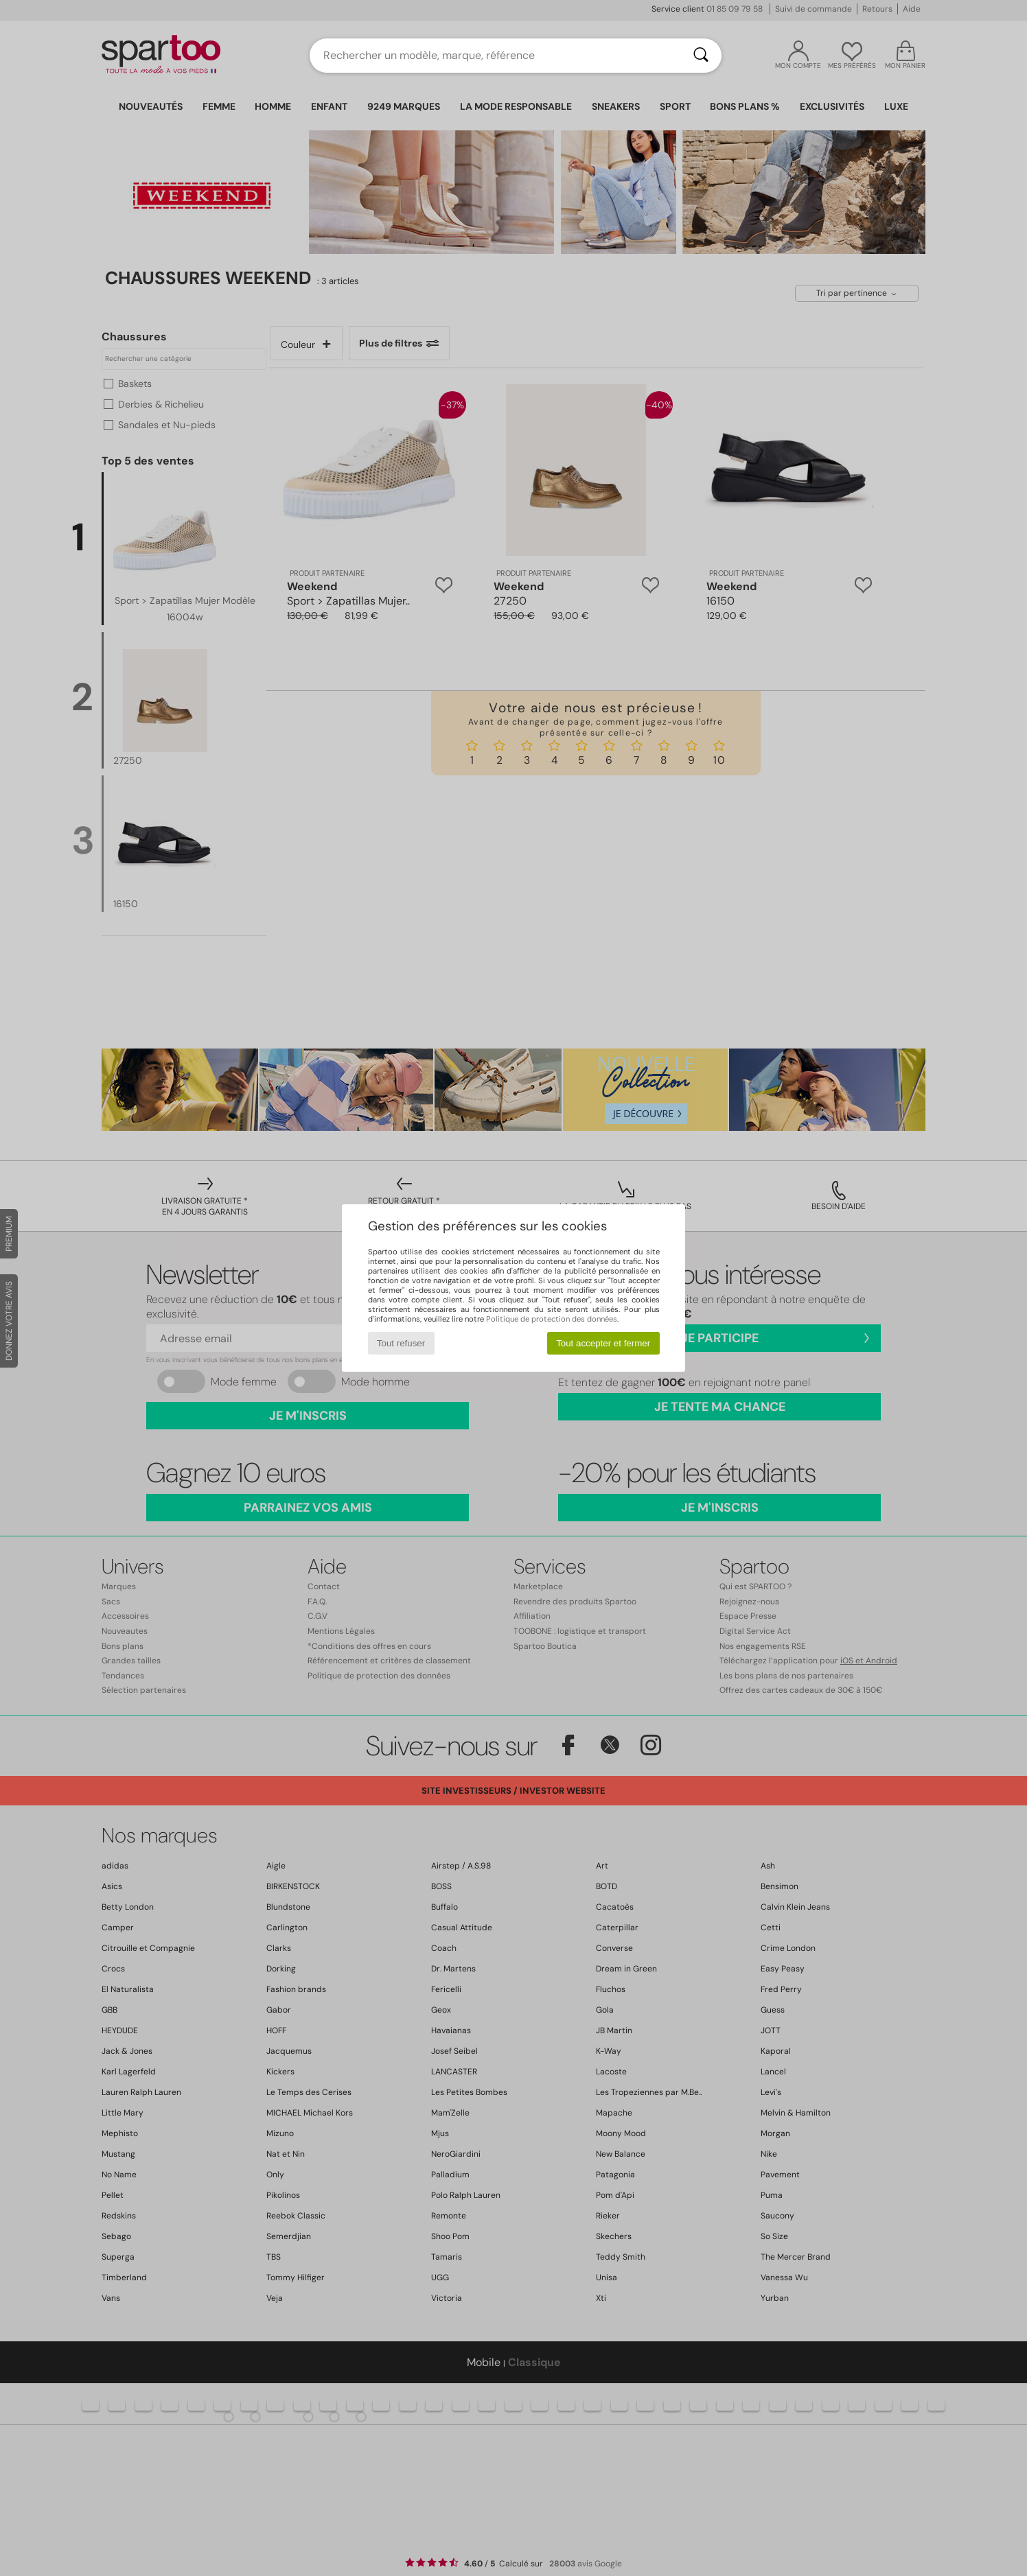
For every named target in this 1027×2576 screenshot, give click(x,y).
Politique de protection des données (551, 1319)
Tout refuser (401, 1343)
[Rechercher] (701, 55)
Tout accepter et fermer (603, 1343)
